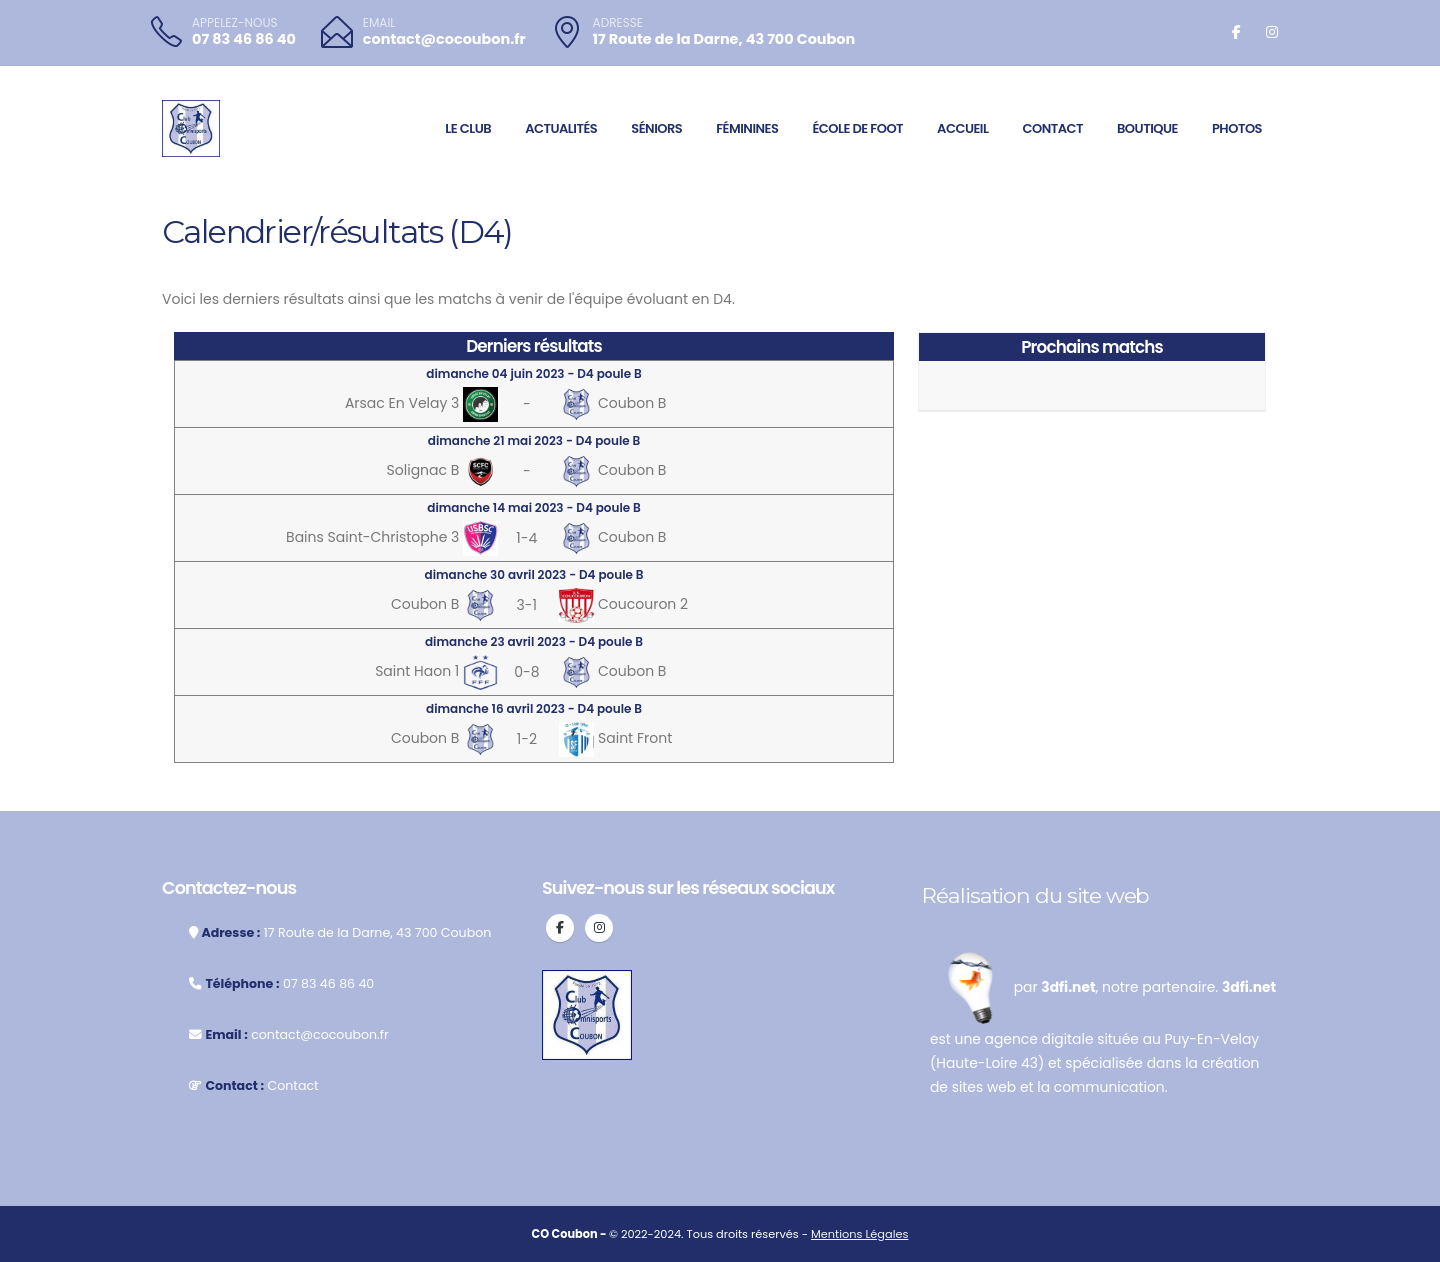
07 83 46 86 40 (244, 39)
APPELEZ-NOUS (235, 23)
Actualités (561, 128)
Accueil (962, 128)
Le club (468, 128)
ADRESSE (618, 23)
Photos (1237, 128)
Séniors (656, 128)
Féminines (747, 128)
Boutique (1147, 128)
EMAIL (379, 23)
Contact (1052, 128)
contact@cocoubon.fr (444, 39)
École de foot (857, 128)
